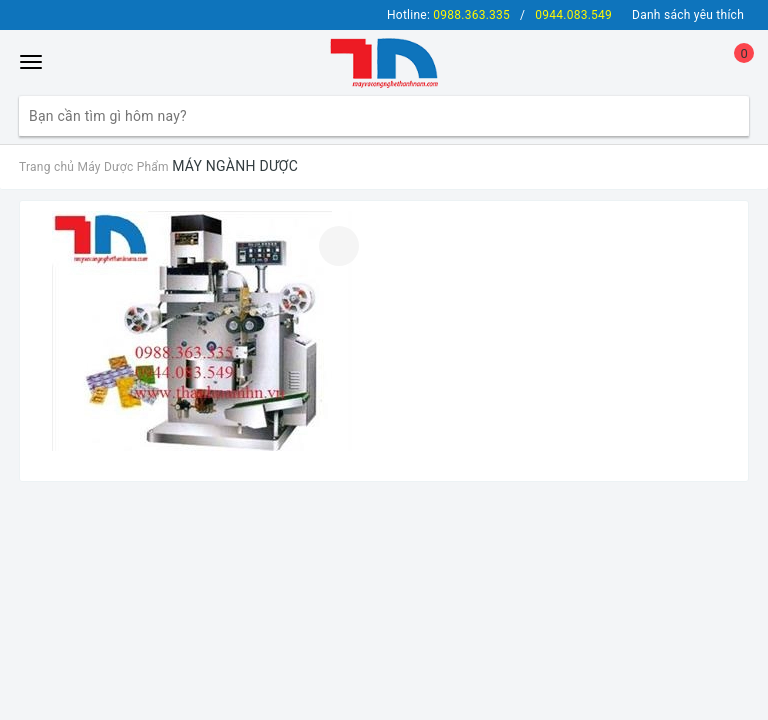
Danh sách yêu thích (688, 15)
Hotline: (448, 15)
